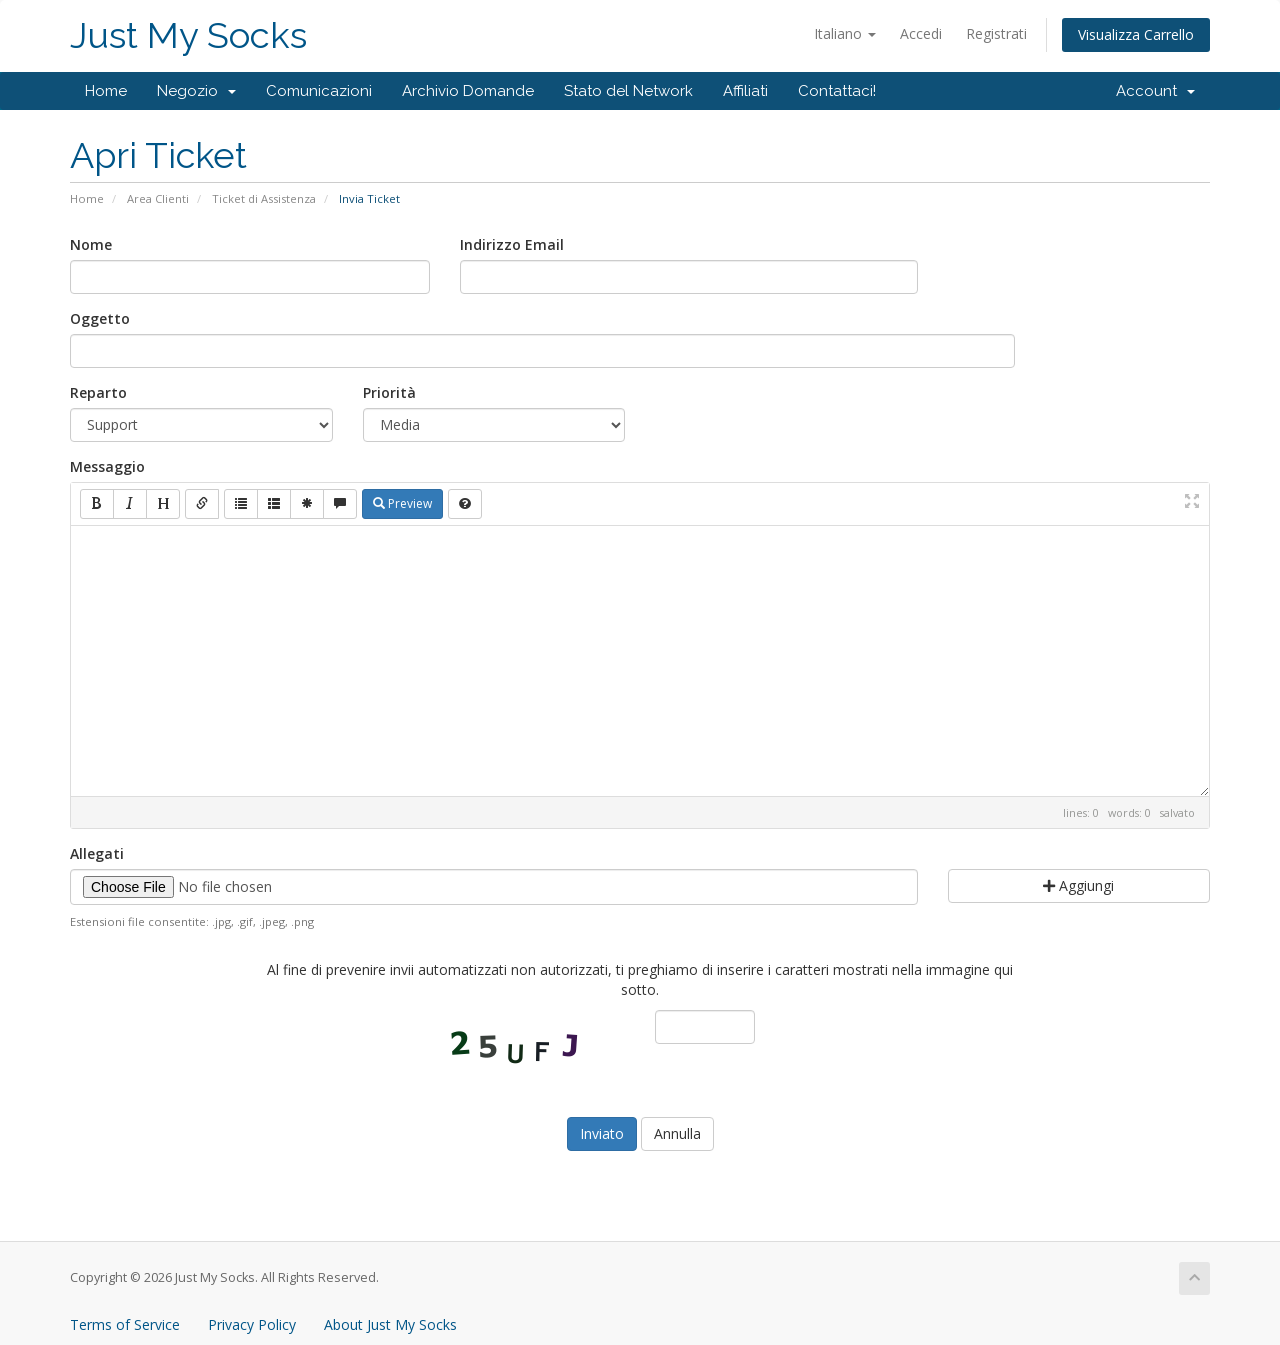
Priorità (389, 392)
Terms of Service (125, 1324)
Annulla (677, 1133)
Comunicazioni (319, 91)
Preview (402, 503)
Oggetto (100, 318)
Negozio (196, 91)
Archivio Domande (468, 91)
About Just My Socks (390, 1324)
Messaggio (107, 466)
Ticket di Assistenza (264, 198)
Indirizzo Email (512, 244)
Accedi (921, 33)
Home (106, 91)
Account (1155, 91)
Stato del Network (628, 91)
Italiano (845, 33)
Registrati (996, 33)
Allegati (97, 853)
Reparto (98, 392)
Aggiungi (1078, 885)
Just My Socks (188, 35)
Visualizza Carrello (1136, 34)
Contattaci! (837, 91)
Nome (91, 244)
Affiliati (745, 91)
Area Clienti (158, 198)
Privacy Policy (252, 1324)
